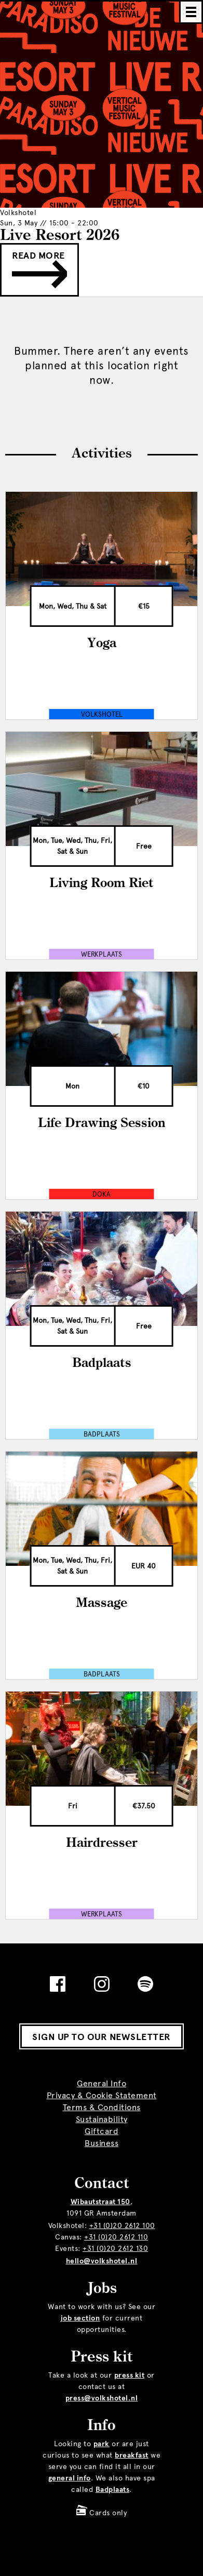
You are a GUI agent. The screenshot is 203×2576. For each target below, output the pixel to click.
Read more (39, 269)
